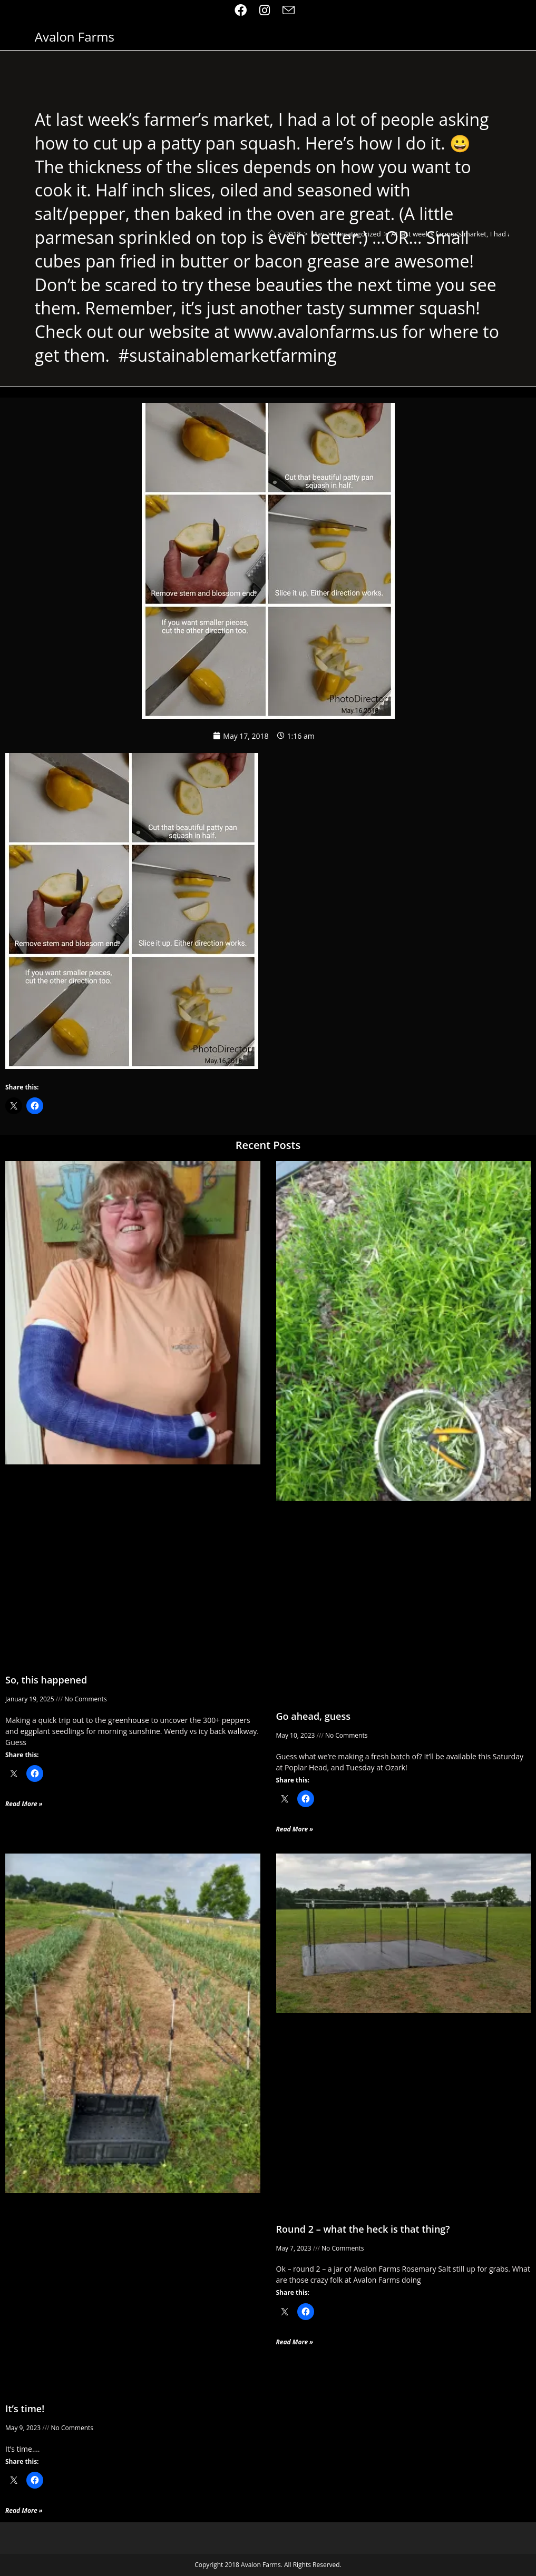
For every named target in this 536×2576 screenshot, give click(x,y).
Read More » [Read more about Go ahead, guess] (295, 1829)
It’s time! (24, 2408)
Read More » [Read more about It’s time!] (24, 2510)
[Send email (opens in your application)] (288, 10)
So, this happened (46, 1679)
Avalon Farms (74, 36)
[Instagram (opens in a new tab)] (264, 10)
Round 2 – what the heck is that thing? (363, 2229)
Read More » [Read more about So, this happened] (24, 1803)
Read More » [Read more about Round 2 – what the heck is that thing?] (295, 2341)
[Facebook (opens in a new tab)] (244, 10)
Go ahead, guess (313, 1716)
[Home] (271, 234)
